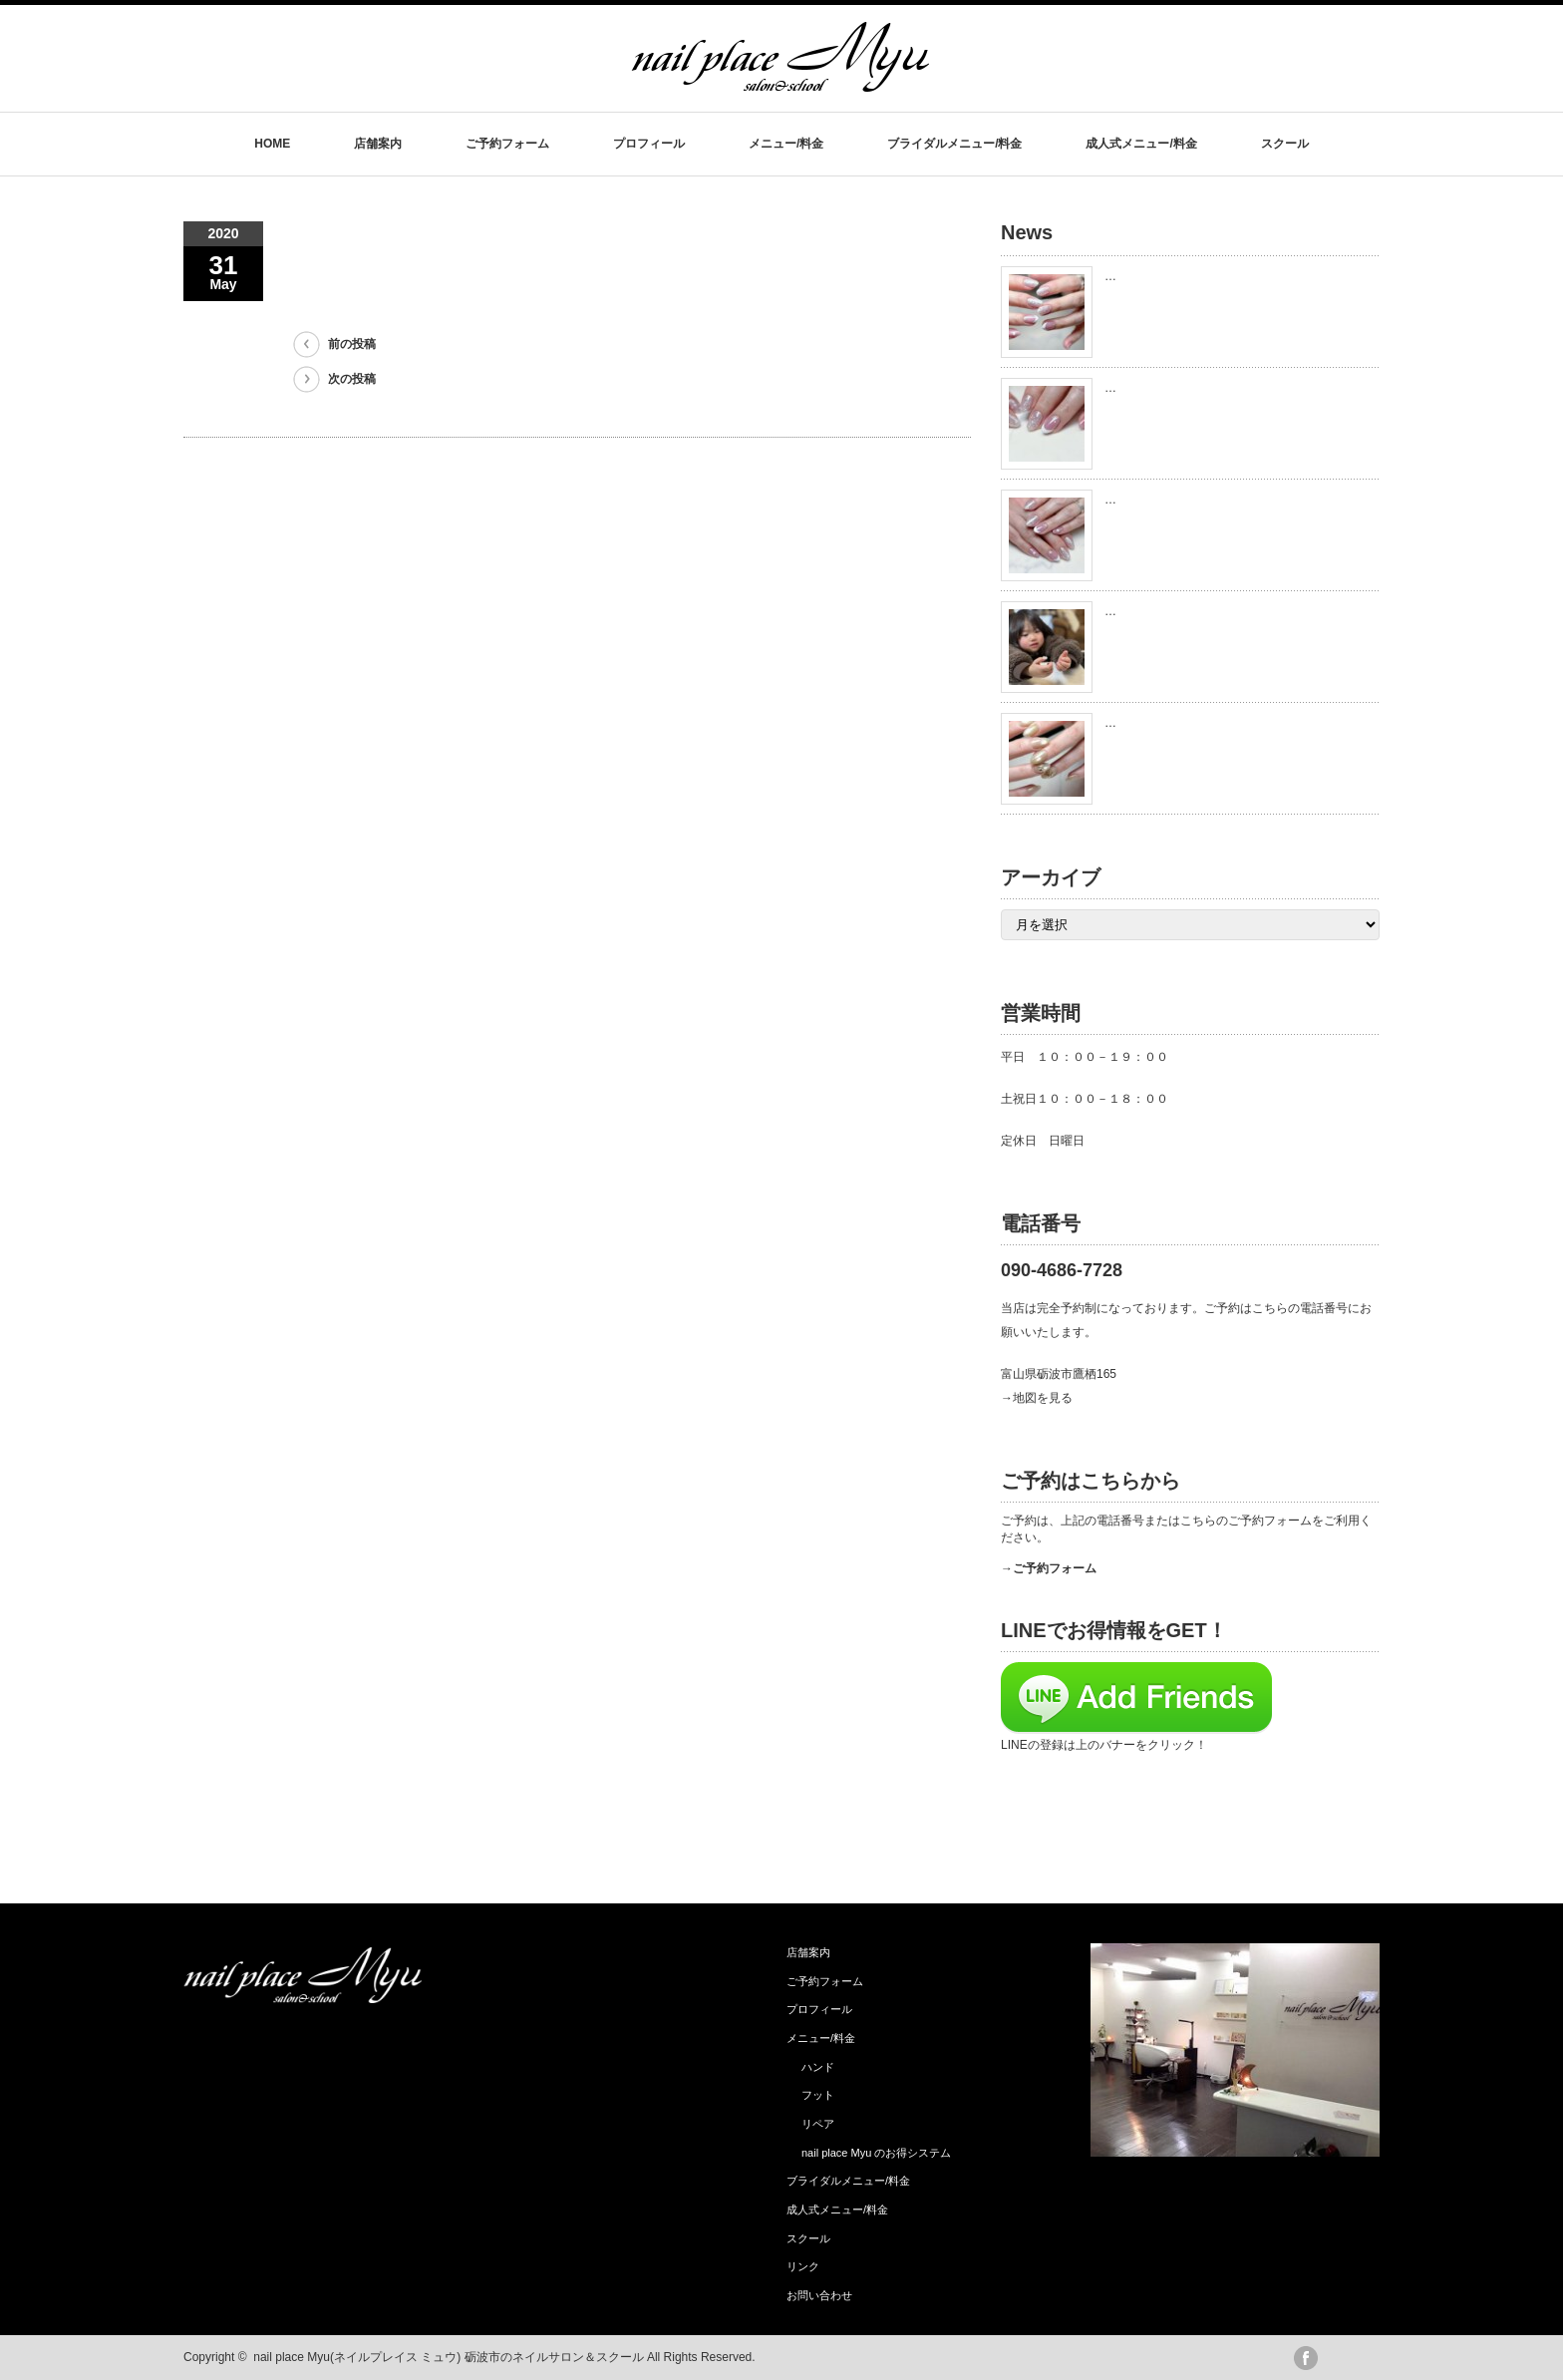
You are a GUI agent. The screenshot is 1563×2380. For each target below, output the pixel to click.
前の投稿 (352, 344)
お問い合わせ (819, 2295)
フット (817, 2095)
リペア (817, 2124)
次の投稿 (352, 379)
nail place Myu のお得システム (876, 2153)
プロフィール (649, 144)
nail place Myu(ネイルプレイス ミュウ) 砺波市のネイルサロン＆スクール (448, 2357)
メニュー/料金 (786, 144)
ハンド (817, 2067)
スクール (1285, 144)
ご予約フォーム (507, 144)
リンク (802, 2266)
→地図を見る (1037, 1398)
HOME (272, 144)
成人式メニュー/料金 (1141, 144)
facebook (1306, 2358)
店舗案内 (378, 144)
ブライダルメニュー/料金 (954, 144)
